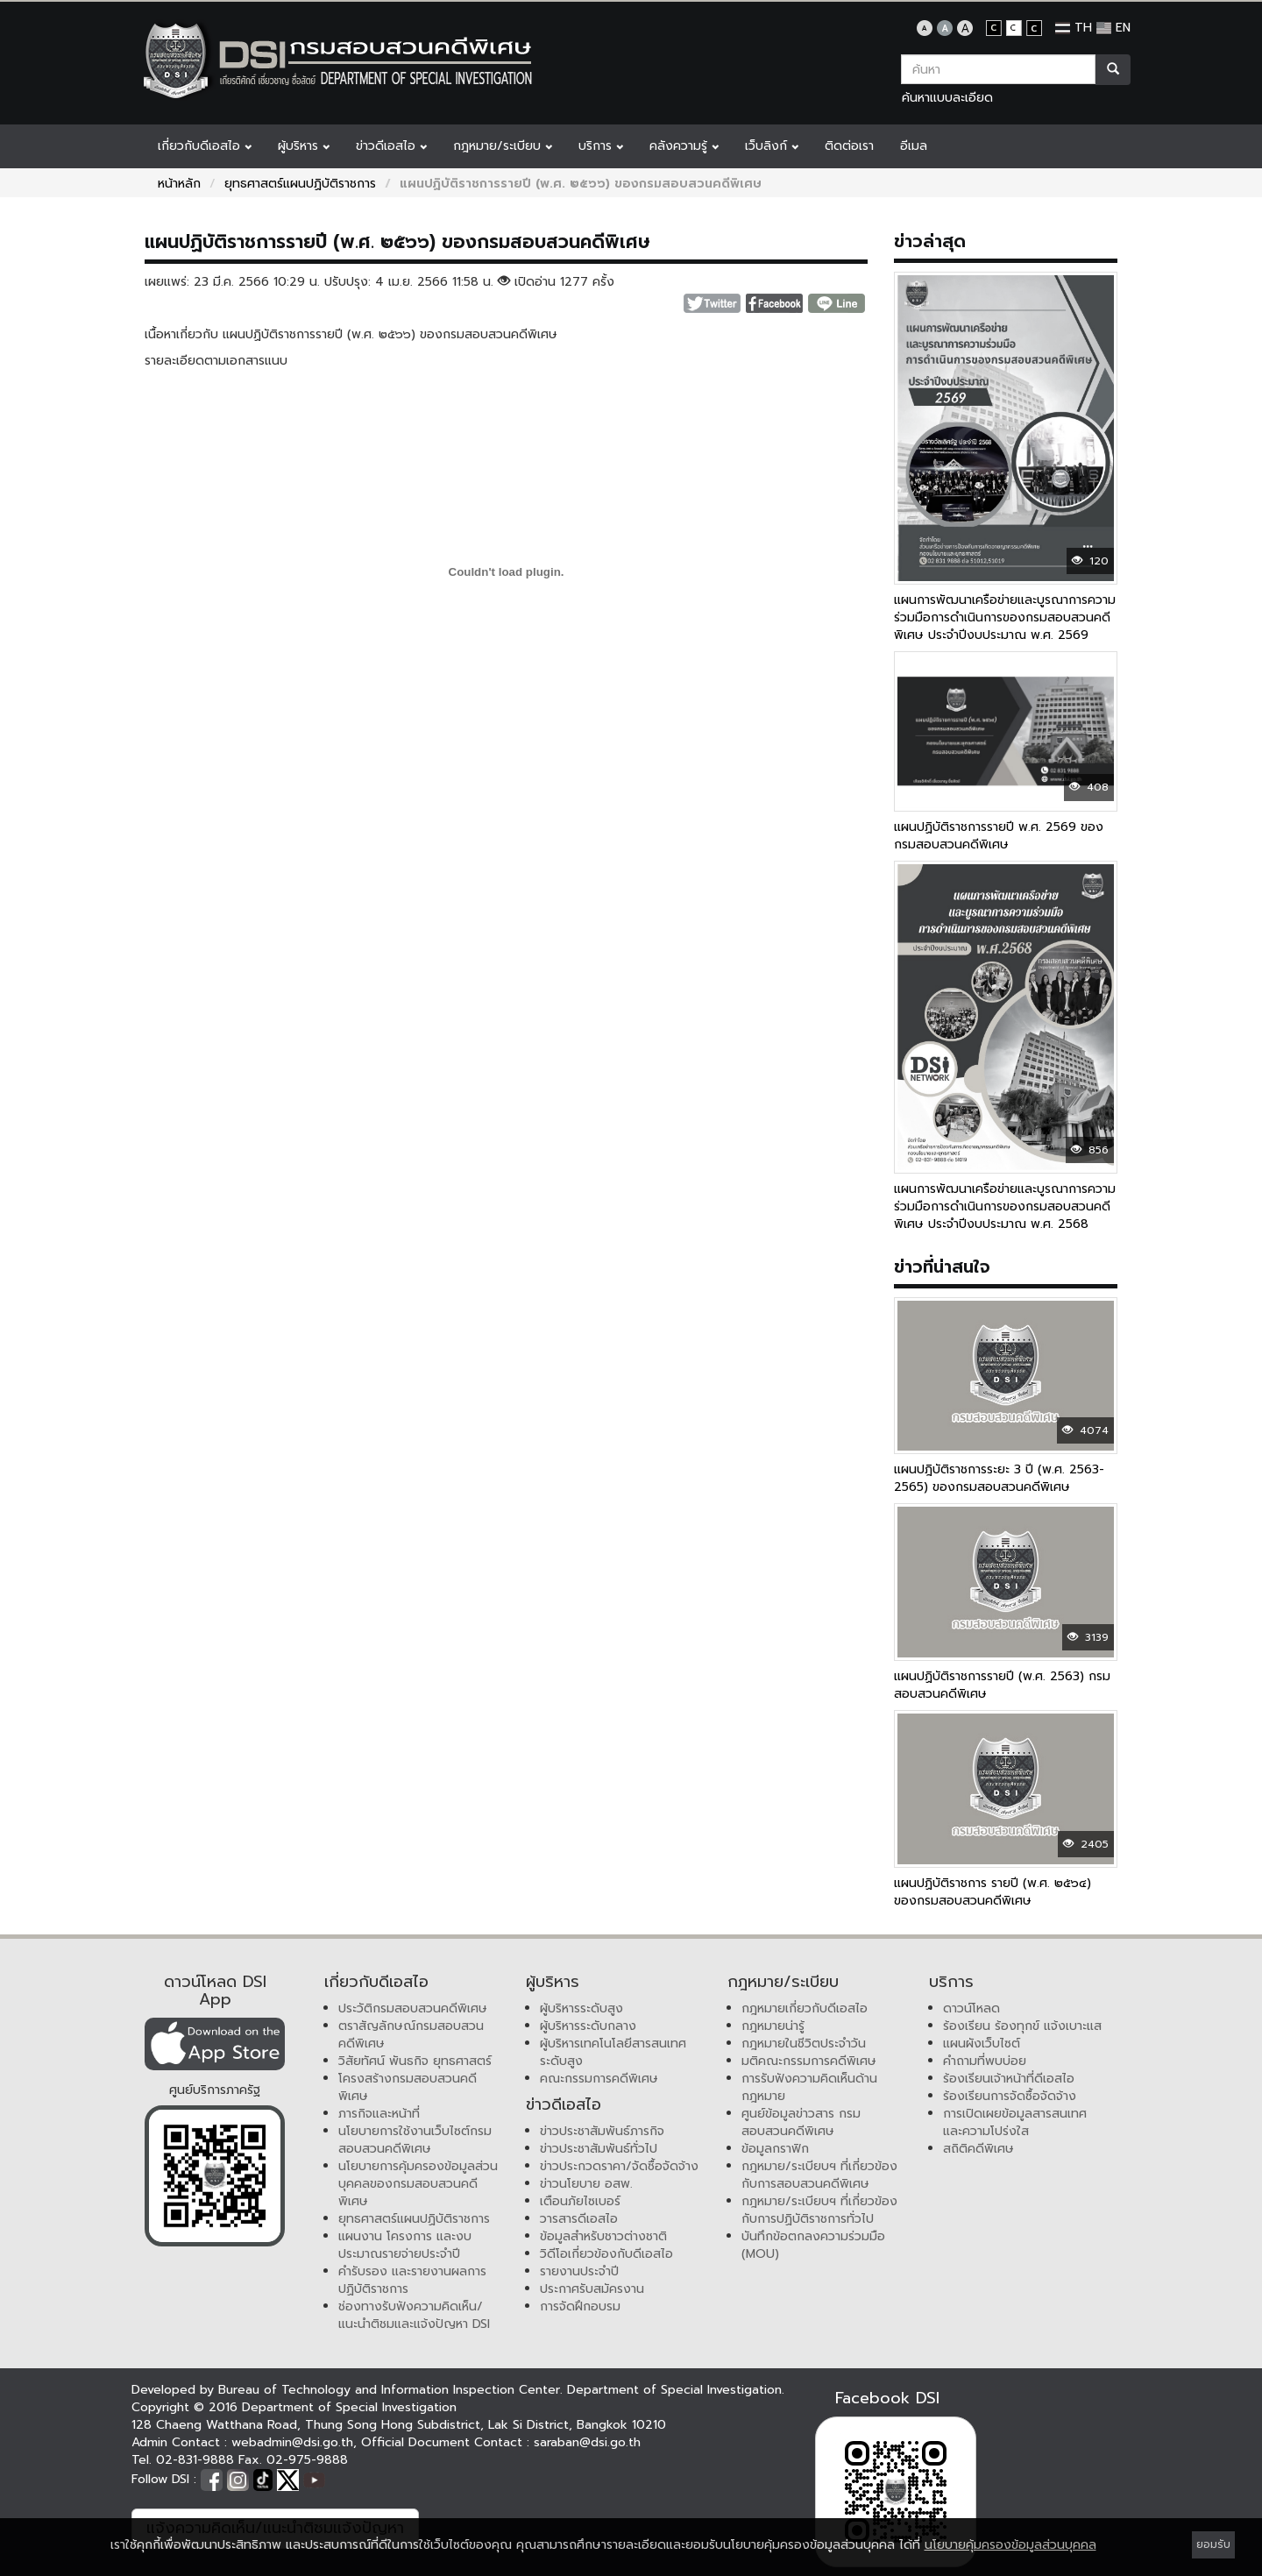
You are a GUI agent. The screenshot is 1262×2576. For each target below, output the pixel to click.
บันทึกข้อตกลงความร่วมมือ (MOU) (813, 2245)
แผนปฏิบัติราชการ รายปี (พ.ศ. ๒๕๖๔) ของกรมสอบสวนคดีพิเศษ (992, 1892)
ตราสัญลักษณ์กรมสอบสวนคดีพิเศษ (411, 2035)
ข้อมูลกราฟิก (775, 2149)
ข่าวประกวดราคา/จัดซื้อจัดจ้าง (619, 2166)
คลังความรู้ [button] (684, 146)
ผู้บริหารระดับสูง (581, 2008)
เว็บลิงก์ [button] (771, 146)
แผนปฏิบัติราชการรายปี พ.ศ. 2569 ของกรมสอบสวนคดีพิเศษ (998, 836)
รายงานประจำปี (579, 2271)
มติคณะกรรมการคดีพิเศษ (808, 2061)
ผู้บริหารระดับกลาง (588, 2026)
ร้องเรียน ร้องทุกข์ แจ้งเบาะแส (1022, 2026)
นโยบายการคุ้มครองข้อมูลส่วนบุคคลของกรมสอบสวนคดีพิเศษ (418, 2184)
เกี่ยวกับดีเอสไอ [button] (205, 146)
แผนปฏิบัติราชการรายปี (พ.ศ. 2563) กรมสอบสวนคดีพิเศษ (1002, 1685)
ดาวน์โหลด (971, 2008)
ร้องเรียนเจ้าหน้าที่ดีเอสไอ (1008, 2078)
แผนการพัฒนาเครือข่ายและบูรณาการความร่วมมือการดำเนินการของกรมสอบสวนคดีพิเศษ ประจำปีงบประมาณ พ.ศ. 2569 (1005, 617)
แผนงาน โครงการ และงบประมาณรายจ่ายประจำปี (404, 2245)
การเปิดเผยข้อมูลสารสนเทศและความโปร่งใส (1015, 2122)
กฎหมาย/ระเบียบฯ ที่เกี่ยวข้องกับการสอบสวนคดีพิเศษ (819, 2175)
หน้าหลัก (179, 183)
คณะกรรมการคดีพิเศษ (599, 2078)
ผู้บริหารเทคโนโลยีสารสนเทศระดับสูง (613, 2052)
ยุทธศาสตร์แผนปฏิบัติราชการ (300, 183)
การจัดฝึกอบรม (580, 2306)
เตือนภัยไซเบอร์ (580, 2201)
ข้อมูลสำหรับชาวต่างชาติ (603, 2236)
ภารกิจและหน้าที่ (379, 2113)
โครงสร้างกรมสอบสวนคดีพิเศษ (407, 2087)
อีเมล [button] (913, 146)
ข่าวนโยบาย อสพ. (586, 2184)
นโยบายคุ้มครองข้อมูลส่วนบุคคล (1010, 2545)
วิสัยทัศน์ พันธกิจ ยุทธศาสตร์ (415, 2061)
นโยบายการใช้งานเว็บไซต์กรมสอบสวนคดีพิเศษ (415, 2140)
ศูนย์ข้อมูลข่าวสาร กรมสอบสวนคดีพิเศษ (801, 2122)
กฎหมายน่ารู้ (773, 2026)
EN (1113, 27)
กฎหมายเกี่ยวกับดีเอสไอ (804, 2008)
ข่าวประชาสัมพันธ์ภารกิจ (602, 2131)
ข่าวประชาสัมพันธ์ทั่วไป (598, 2149)
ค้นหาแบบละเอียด (947, 98)
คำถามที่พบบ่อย (984, 2061)
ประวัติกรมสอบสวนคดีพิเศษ (412, 2008)
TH (1073, 27)
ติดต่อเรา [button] (849, 146)
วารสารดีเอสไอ (579, 2219)
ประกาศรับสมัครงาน (592, 2289)
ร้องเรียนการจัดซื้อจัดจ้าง (1009, 2096)
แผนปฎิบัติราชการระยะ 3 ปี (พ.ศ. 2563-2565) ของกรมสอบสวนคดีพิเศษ (999, 1478)
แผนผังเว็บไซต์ (981, 2043)
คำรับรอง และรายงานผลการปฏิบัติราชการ (412, 2280)
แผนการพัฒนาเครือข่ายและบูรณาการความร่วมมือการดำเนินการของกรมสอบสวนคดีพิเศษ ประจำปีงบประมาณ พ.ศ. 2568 (1005, 1206)
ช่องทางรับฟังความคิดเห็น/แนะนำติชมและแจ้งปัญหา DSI (414, 2315)
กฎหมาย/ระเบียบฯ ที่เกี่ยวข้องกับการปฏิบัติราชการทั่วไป (819, 2210)
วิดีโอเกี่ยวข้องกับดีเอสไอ (606, 2254)
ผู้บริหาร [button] (304, 146)
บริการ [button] (600, 146)
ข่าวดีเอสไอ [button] (391, 146)
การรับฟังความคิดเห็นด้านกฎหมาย (809, 2087)
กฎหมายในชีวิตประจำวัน (803, 2043)
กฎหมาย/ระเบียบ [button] (502, 146)
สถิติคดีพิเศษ (978, 2149)
